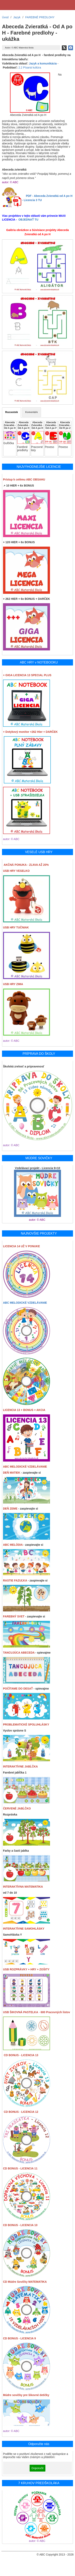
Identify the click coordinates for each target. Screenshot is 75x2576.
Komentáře (31, 412)
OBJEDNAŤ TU (28, 219)
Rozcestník (11, 412)
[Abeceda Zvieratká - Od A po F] (51, 438)
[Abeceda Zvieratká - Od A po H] (9, 438)
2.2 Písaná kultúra (29, 67)
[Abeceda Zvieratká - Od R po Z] (65, 438)
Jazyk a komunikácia (43, 63)
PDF (28, 195)
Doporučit (38, 2468)
